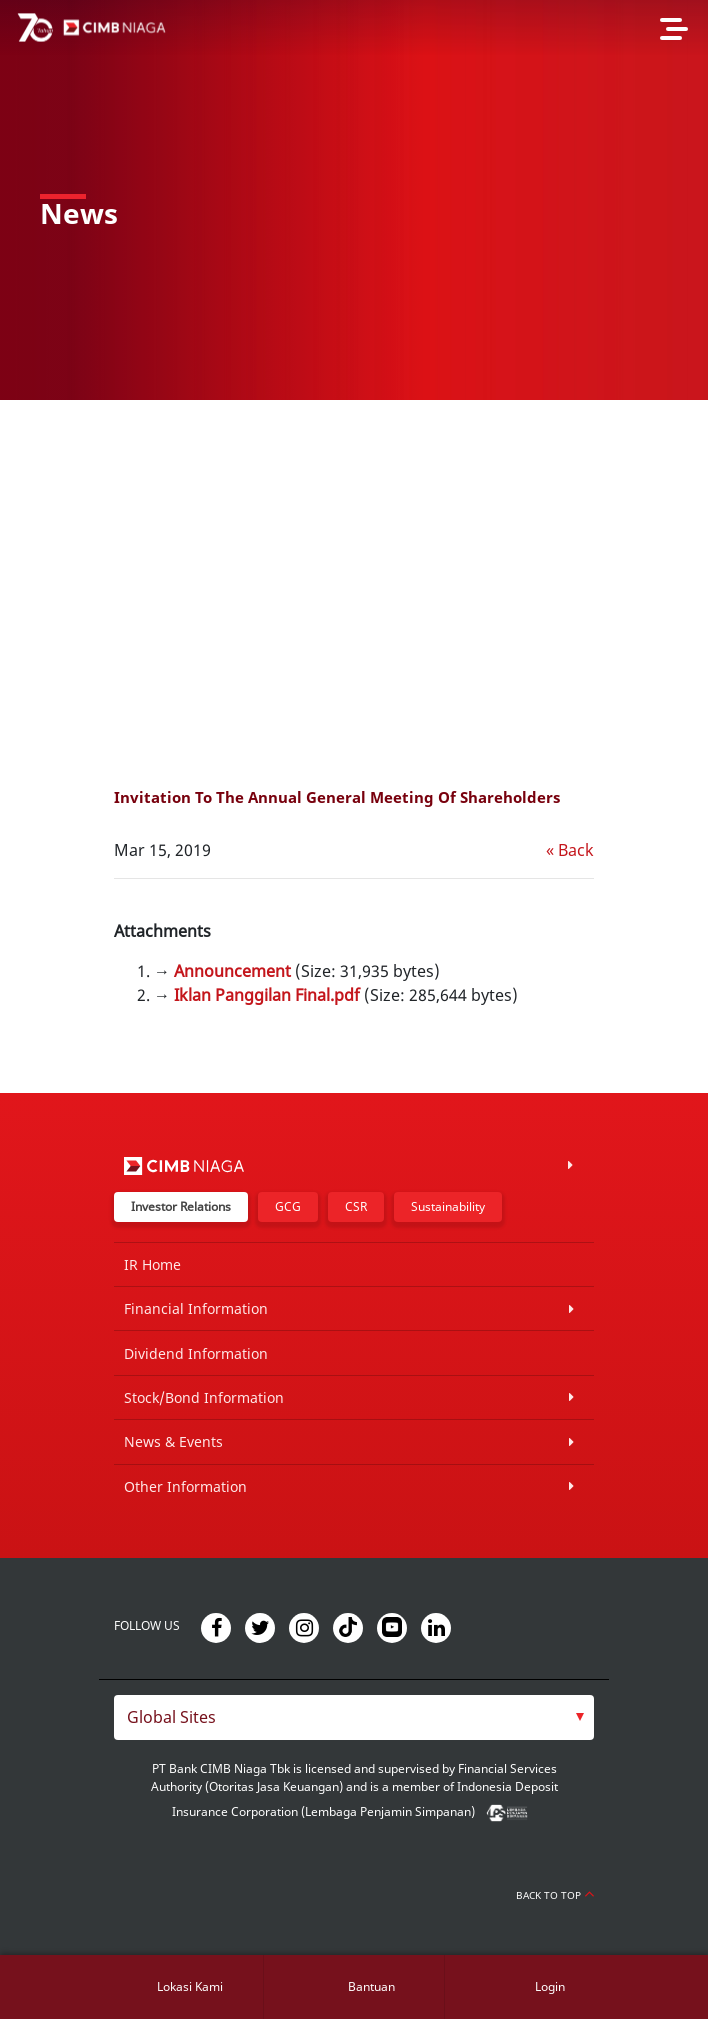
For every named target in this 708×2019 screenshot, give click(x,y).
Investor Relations (181, 1206)
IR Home (152, 1264)
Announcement (232, 971)
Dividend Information (196, 1353)
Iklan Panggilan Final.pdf (267, 995)
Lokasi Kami (190, 1986)
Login (550, 1986)
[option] (354, 200)
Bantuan (371, 1986)
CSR (356, 1206)
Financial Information (196, 1308)
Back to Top (555, 1895)
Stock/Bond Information (204, 1397)
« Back (570, 850)
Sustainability (448, 1206)
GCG (288, 1206)
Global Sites (171, 1717)
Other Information (185, 1486)
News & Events (173, 1441)
